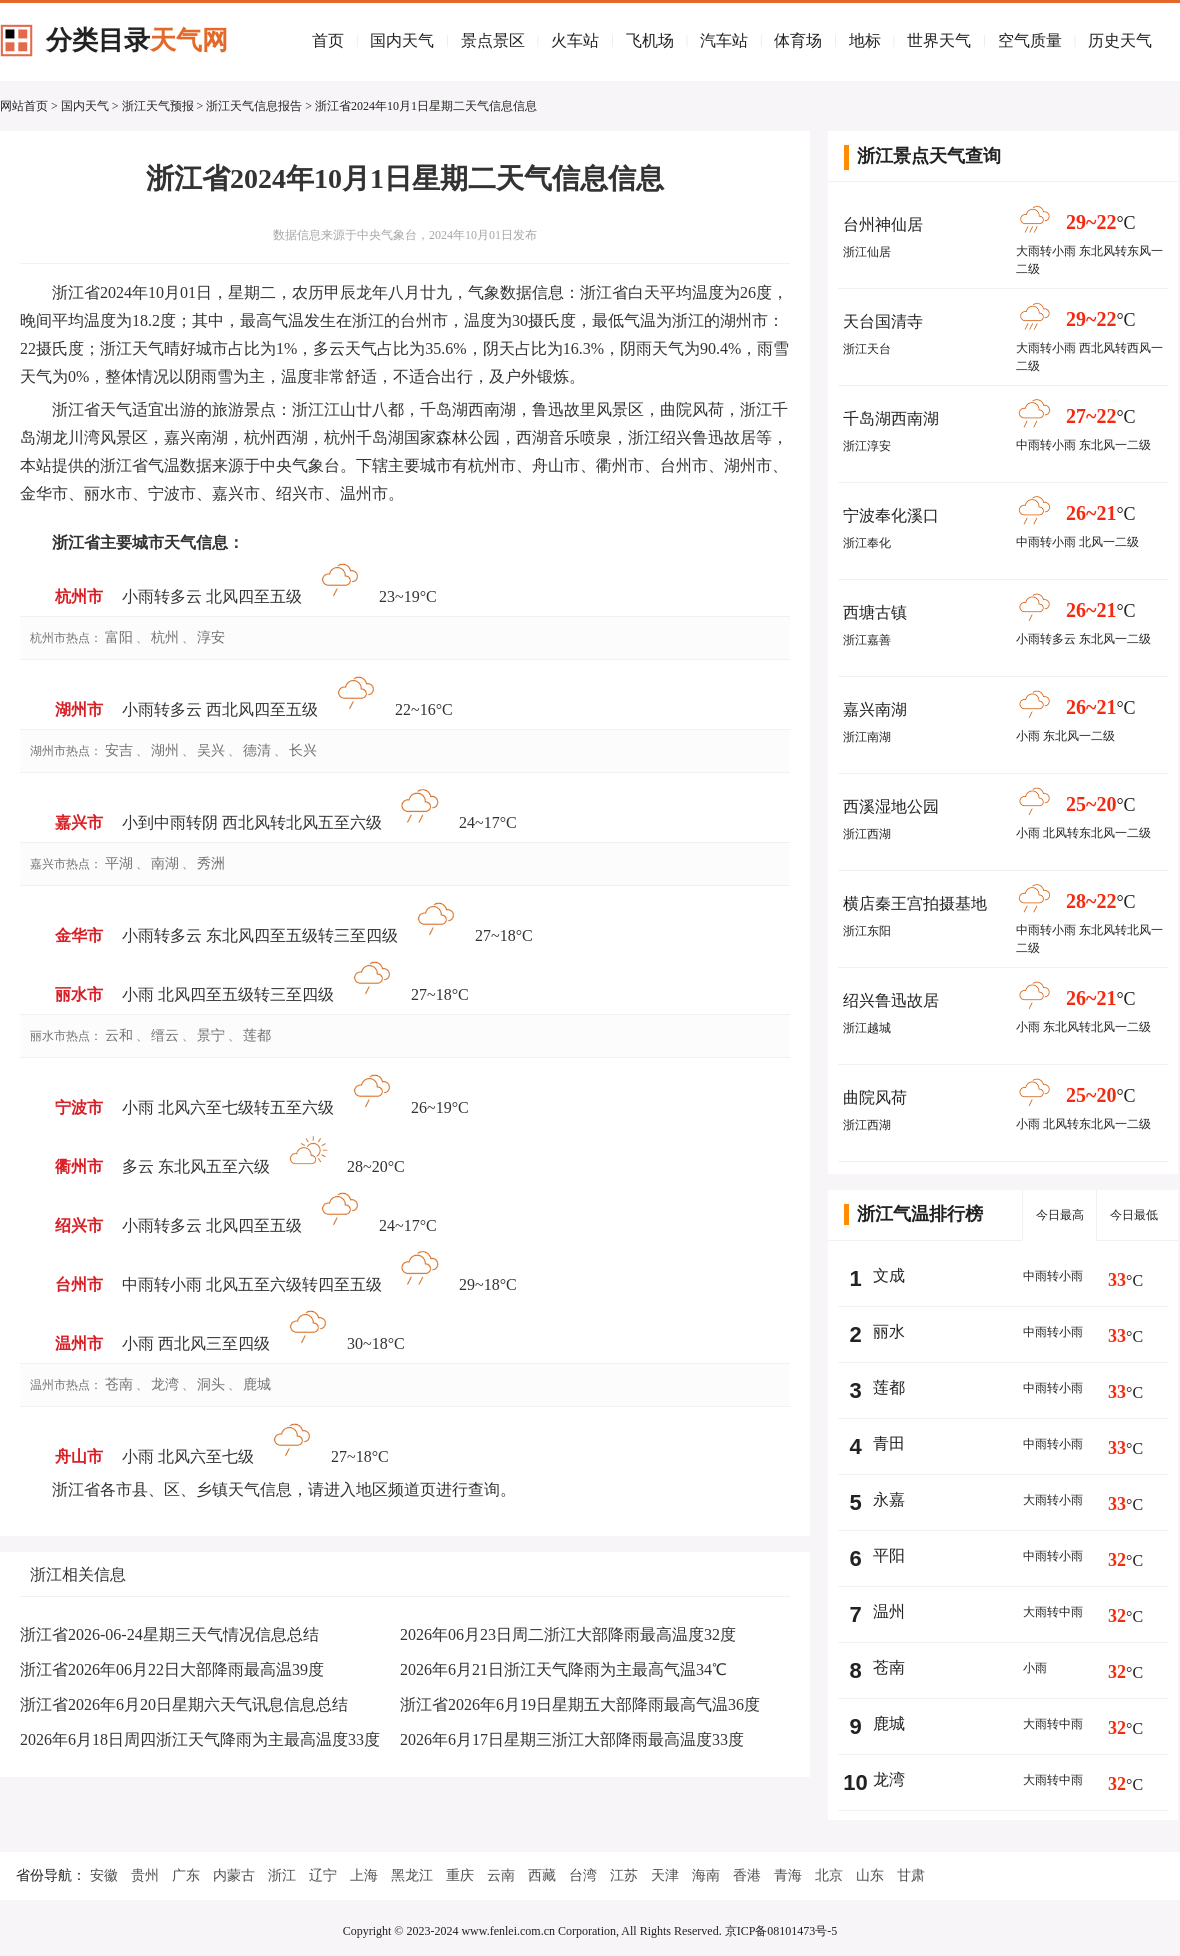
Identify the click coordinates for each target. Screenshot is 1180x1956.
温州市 (79, 1343)
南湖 (165, 863)
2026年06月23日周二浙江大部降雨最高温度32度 (568, 1634)
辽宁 (323, 1875)
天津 (665, 1875)
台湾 (583, 1875)
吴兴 (211, 750)
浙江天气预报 (158, 106)
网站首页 (24, 106)
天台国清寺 (883, 321)
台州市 (79, 1284)
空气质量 (1030, 40)
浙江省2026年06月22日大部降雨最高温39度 (172, 1669)
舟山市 (79, 1456)
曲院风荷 (875, 1097)
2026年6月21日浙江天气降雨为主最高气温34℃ (563, 1669)
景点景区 (493, 40)
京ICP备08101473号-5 (781, 1931)
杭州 (165, 637)
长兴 (303, 750)
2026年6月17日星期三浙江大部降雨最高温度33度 (572, 1739)
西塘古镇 (875, 612)
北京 (829, 1875)
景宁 (211, 1035)
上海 (364, 1875)
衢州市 (79, 1166)
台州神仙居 (883, 224)
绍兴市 (79, 1225)
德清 (257, 750)
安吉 (119, 750)
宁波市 (79, 1107)
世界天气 (939, 40)
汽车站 (724, 40)
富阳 (119, 637)
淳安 (211, 637)
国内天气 (402, 40)
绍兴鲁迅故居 (891, 1000)
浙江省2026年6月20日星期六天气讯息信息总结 (184, 1704)
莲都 (257, 1035)
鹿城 (257, 1384)
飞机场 (650, 40)
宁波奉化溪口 (891, 515)
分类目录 (137, 40)
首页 (328, 40)
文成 (889, 1275)
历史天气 (1120, 40)
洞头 (211, 1384)
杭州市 (79, 596)
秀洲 (211, 863)
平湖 (119, 863)
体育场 (798, 40)
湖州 (165, 750)
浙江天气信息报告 (254, 106)
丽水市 (79, 994)
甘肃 (911, 1875)
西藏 (542, 1875)
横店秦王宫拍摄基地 (915, 903)
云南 (501, 1875)
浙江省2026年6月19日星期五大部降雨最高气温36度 (580, 1704)
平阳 (889, 1555)
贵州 (145, 1875)
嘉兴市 (79, 822)
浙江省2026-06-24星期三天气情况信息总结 (169, 1634)
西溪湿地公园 (891, 806)
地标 (865, 40)
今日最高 (1060, 1215)
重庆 (460, 1875)
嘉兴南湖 (875, 709)
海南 (706, 1875)
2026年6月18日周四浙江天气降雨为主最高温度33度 (200, 1739)
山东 (870, 1875)
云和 (119, 1035)
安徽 (104, 1875)
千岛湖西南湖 (891, 418)
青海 (788, 1875)
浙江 (282, 1875)
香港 (747, 1875)
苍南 (119, 1384)
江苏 (624, 1875)
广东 (186, 1875)
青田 (889, 1443)
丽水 (889, 1331)
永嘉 (889, 1499)
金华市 (79, 935)
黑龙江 (412, 1875)
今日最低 (1134, 1215)
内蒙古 (234, 1875)
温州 (889, 1611)
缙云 (165, 1035)
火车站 (575, 40)
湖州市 (79, 709)
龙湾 (165, 1384)
